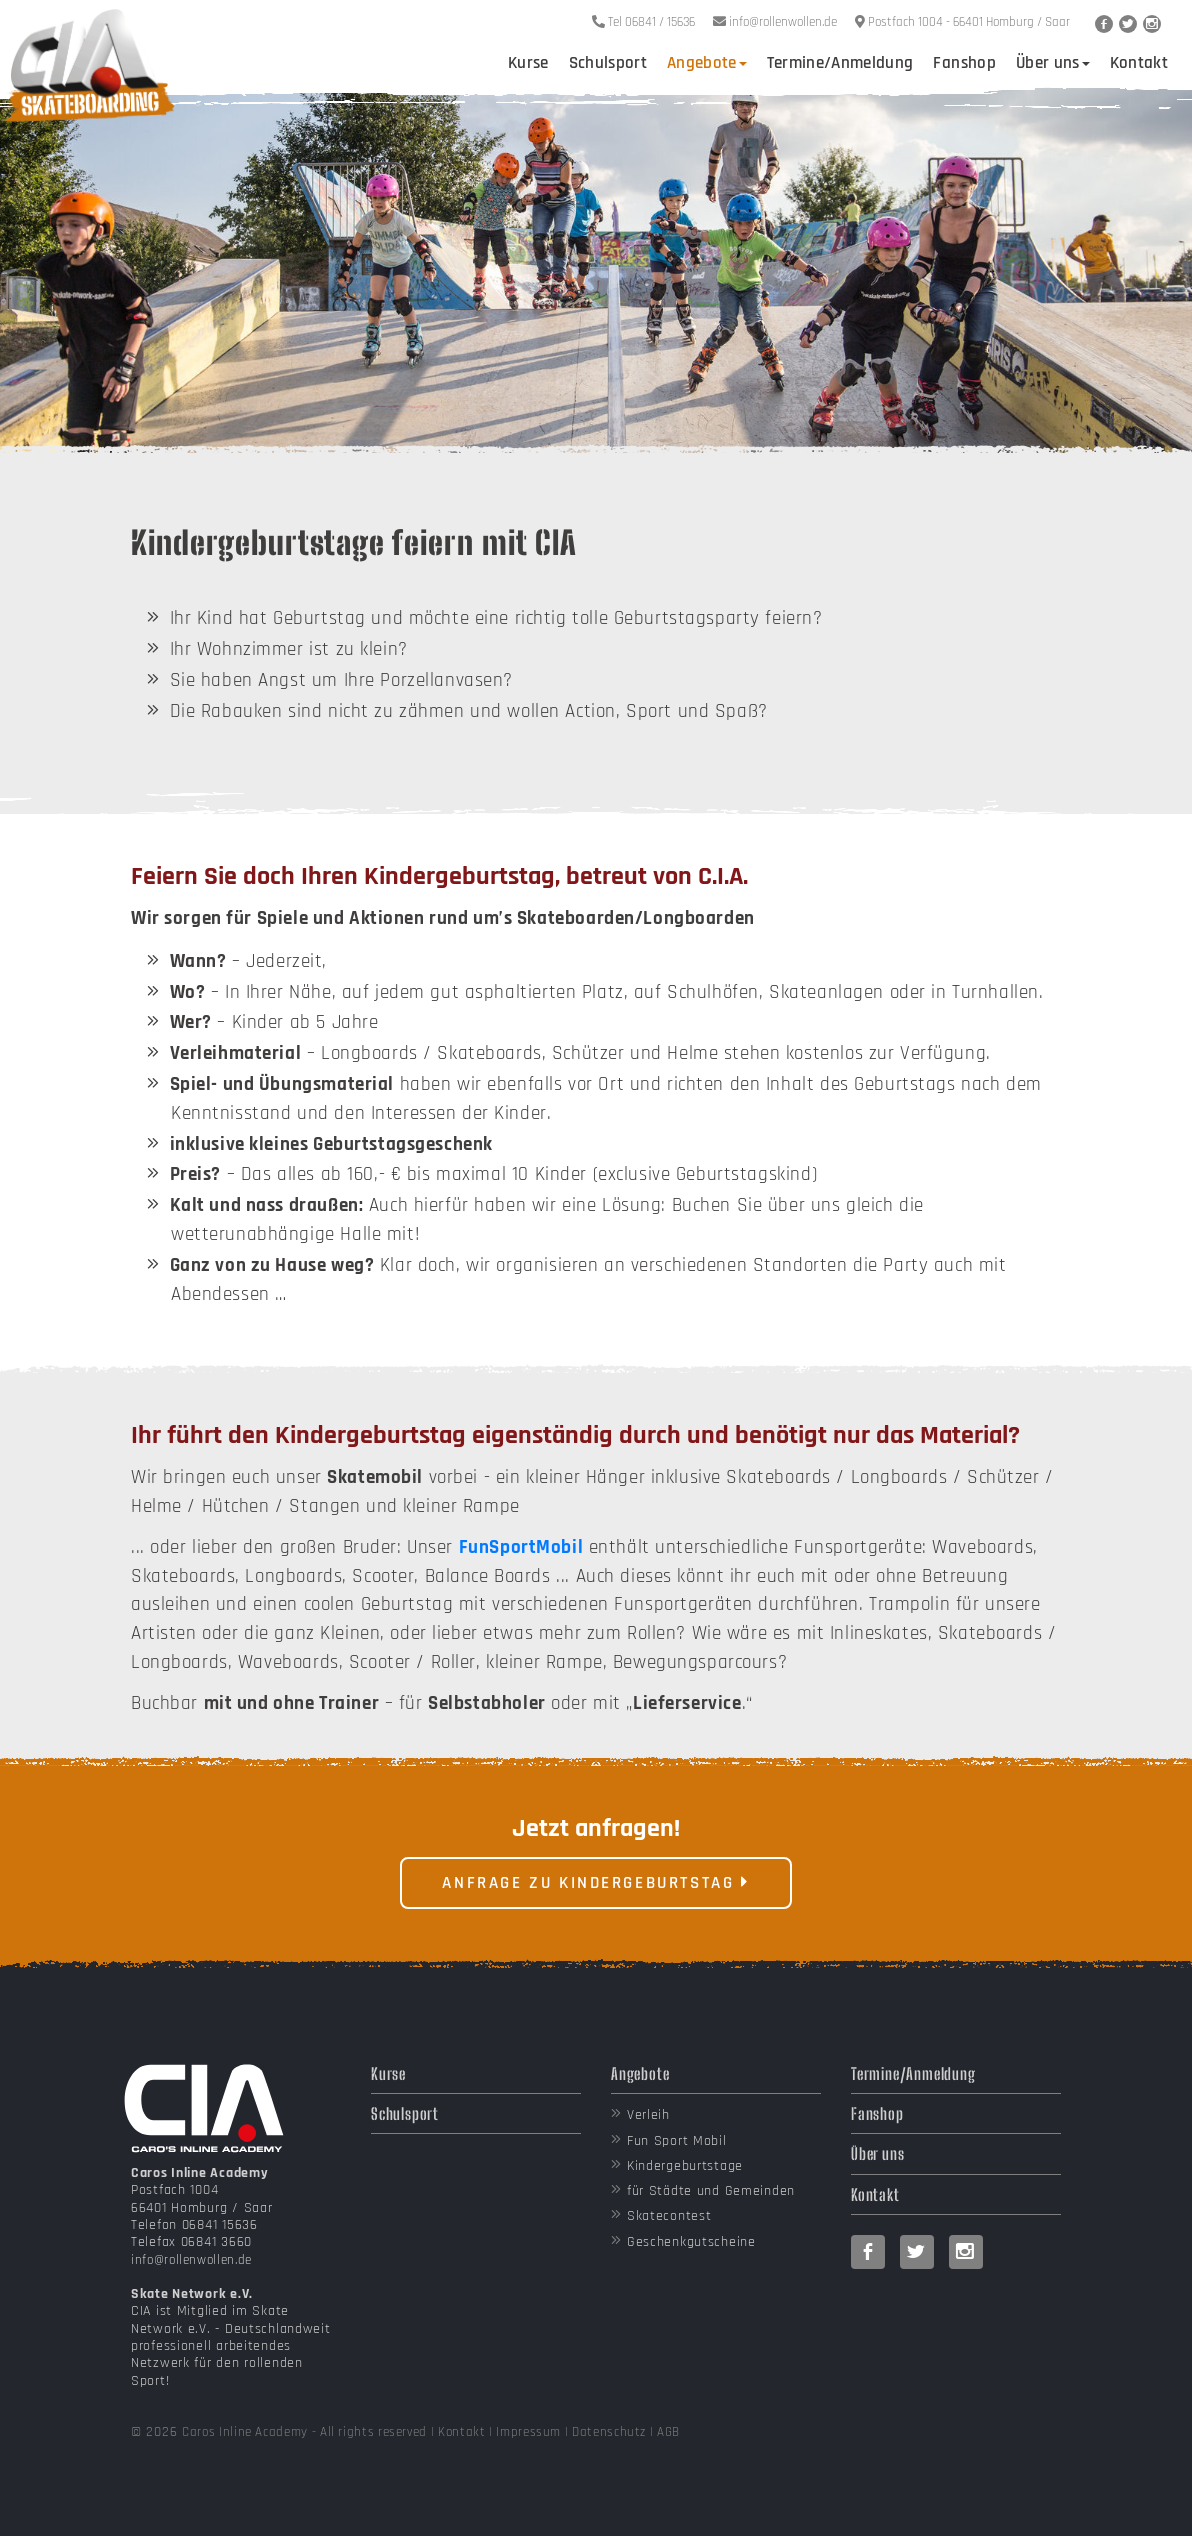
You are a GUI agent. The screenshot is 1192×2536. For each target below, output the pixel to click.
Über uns (1053, 63)
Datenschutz (609, 2432)
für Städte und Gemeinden (711, 2191)
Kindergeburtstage (685, 2166)
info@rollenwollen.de (191, 2260)
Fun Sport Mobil (677, 2141)
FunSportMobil (521, 1547)
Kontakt (1139, 63)
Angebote (707, 63)
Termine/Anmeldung (840, 63)
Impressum (528, 2432)
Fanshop (964, 63)
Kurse (528, 63)
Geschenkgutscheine (691, 2242)
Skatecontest (669, 2216)
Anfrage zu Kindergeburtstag (595, 1883)
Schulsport (608, 63)
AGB (668, 2432)
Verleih (648, 2115)
